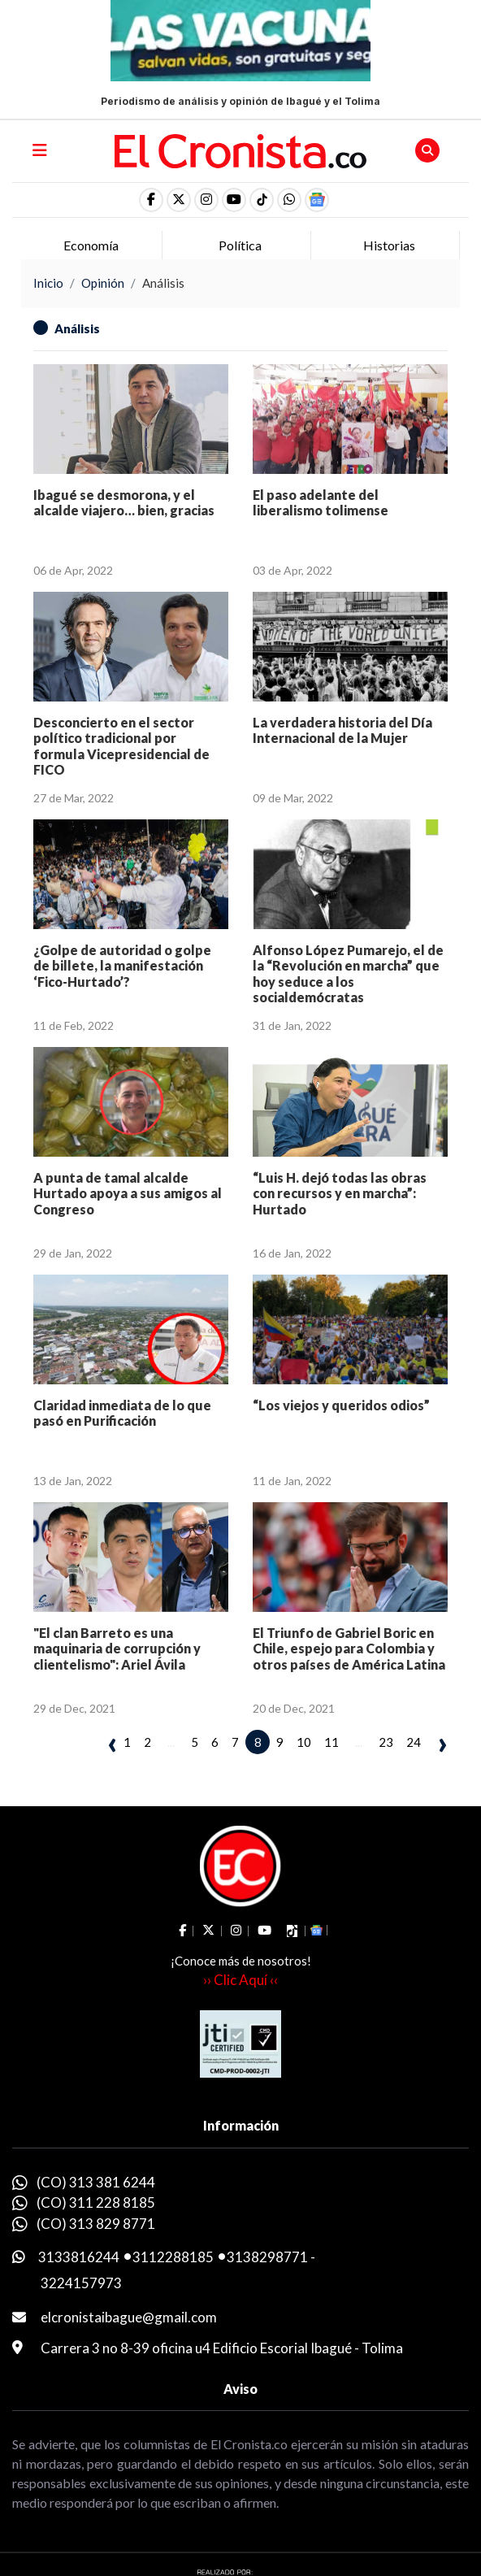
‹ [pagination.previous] (112, 1743)
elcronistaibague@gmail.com (129, 2317)
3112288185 (173, 2256)
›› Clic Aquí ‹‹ (240, 1979)
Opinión (102, 283)
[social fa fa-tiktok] (261, 200)
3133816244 (78, 2256)
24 (413, 1742)
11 (331, 1742)
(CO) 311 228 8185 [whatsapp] (96, 2202)
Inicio (48, 283)
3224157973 (81, 2282)
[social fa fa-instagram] (206, 200)
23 (386, 1742)
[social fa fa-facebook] (151, 200)
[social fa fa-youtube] (234, 200)
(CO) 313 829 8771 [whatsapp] (96, 2223)
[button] (289, 200)
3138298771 (267, 2256)
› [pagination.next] (442, 1743)
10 (304, 1742)
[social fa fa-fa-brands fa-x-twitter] (179, 200)
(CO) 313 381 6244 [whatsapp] (96, 2182)
